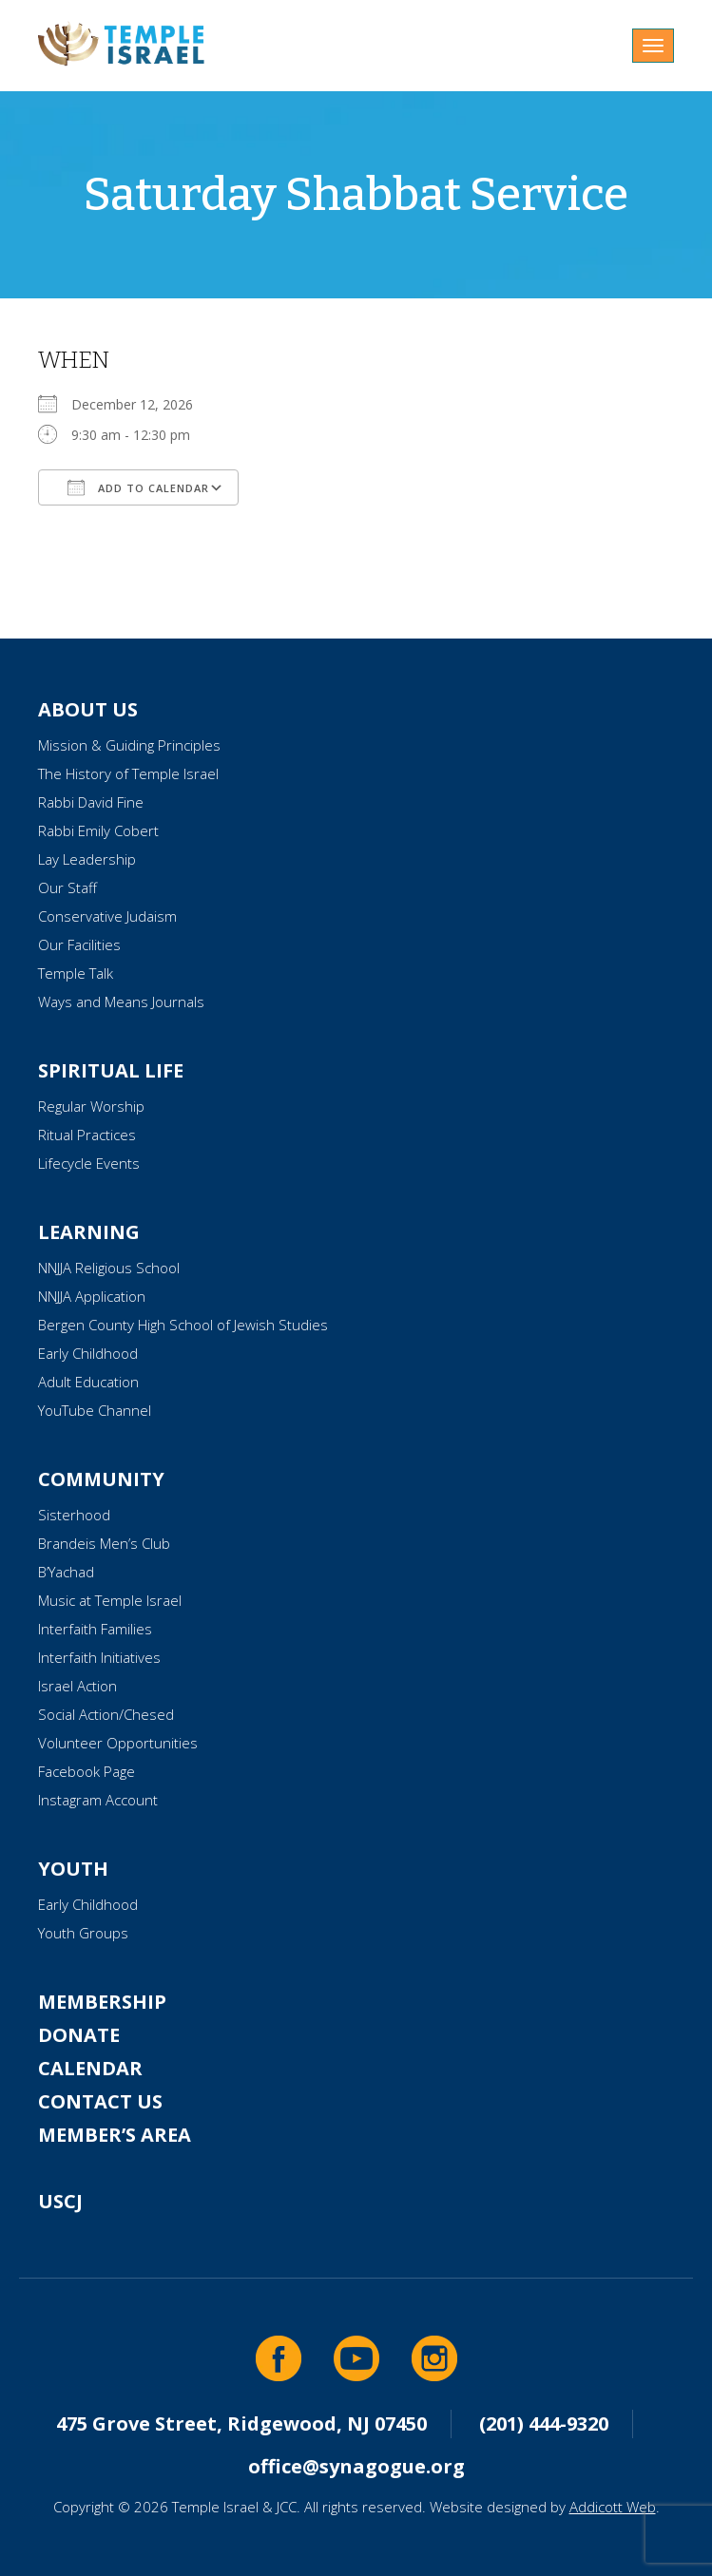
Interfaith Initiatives (99, 1657)
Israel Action (77, 1685)
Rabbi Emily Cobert (98, 830)
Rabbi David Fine (91, 801)
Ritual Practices (87, 1134)
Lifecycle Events (89, 1163)
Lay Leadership (87, 858)
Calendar (90, 2068)
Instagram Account (98, 1799)
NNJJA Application (91, 1296)
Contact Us (100, 2101)
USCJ (60, 2201)
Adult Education (88, 1381)
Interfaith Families (95, 1628)
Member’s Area (114, 2134)
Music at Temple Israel (110, 1600)
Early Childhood (88, 1353)
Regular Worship (91, 1106)
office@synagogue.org (356, 2466)
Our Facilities (79, 944)
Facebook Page (86, 1771)
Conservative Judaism (107, 915)
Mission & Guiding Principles (129, 744)
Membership (102, 2001)
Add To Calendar (138, 487)
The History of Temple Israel (128, 773)
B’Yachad (66, 1571)
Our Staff (67, 887)
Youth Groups (83, 1932)
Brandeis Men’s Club (104, 1543)
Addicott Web (612, 2506)
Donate (79, 2035)
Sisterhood (74, 1514)
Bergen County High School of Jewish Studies (183, 1324)
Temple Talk (75, 973)
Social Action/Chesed (106, 1714)
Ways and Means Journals (121, 1001)
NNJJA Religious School (109, 1267)
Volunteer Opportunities (118, 1742)
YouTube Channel (94, 1410)
